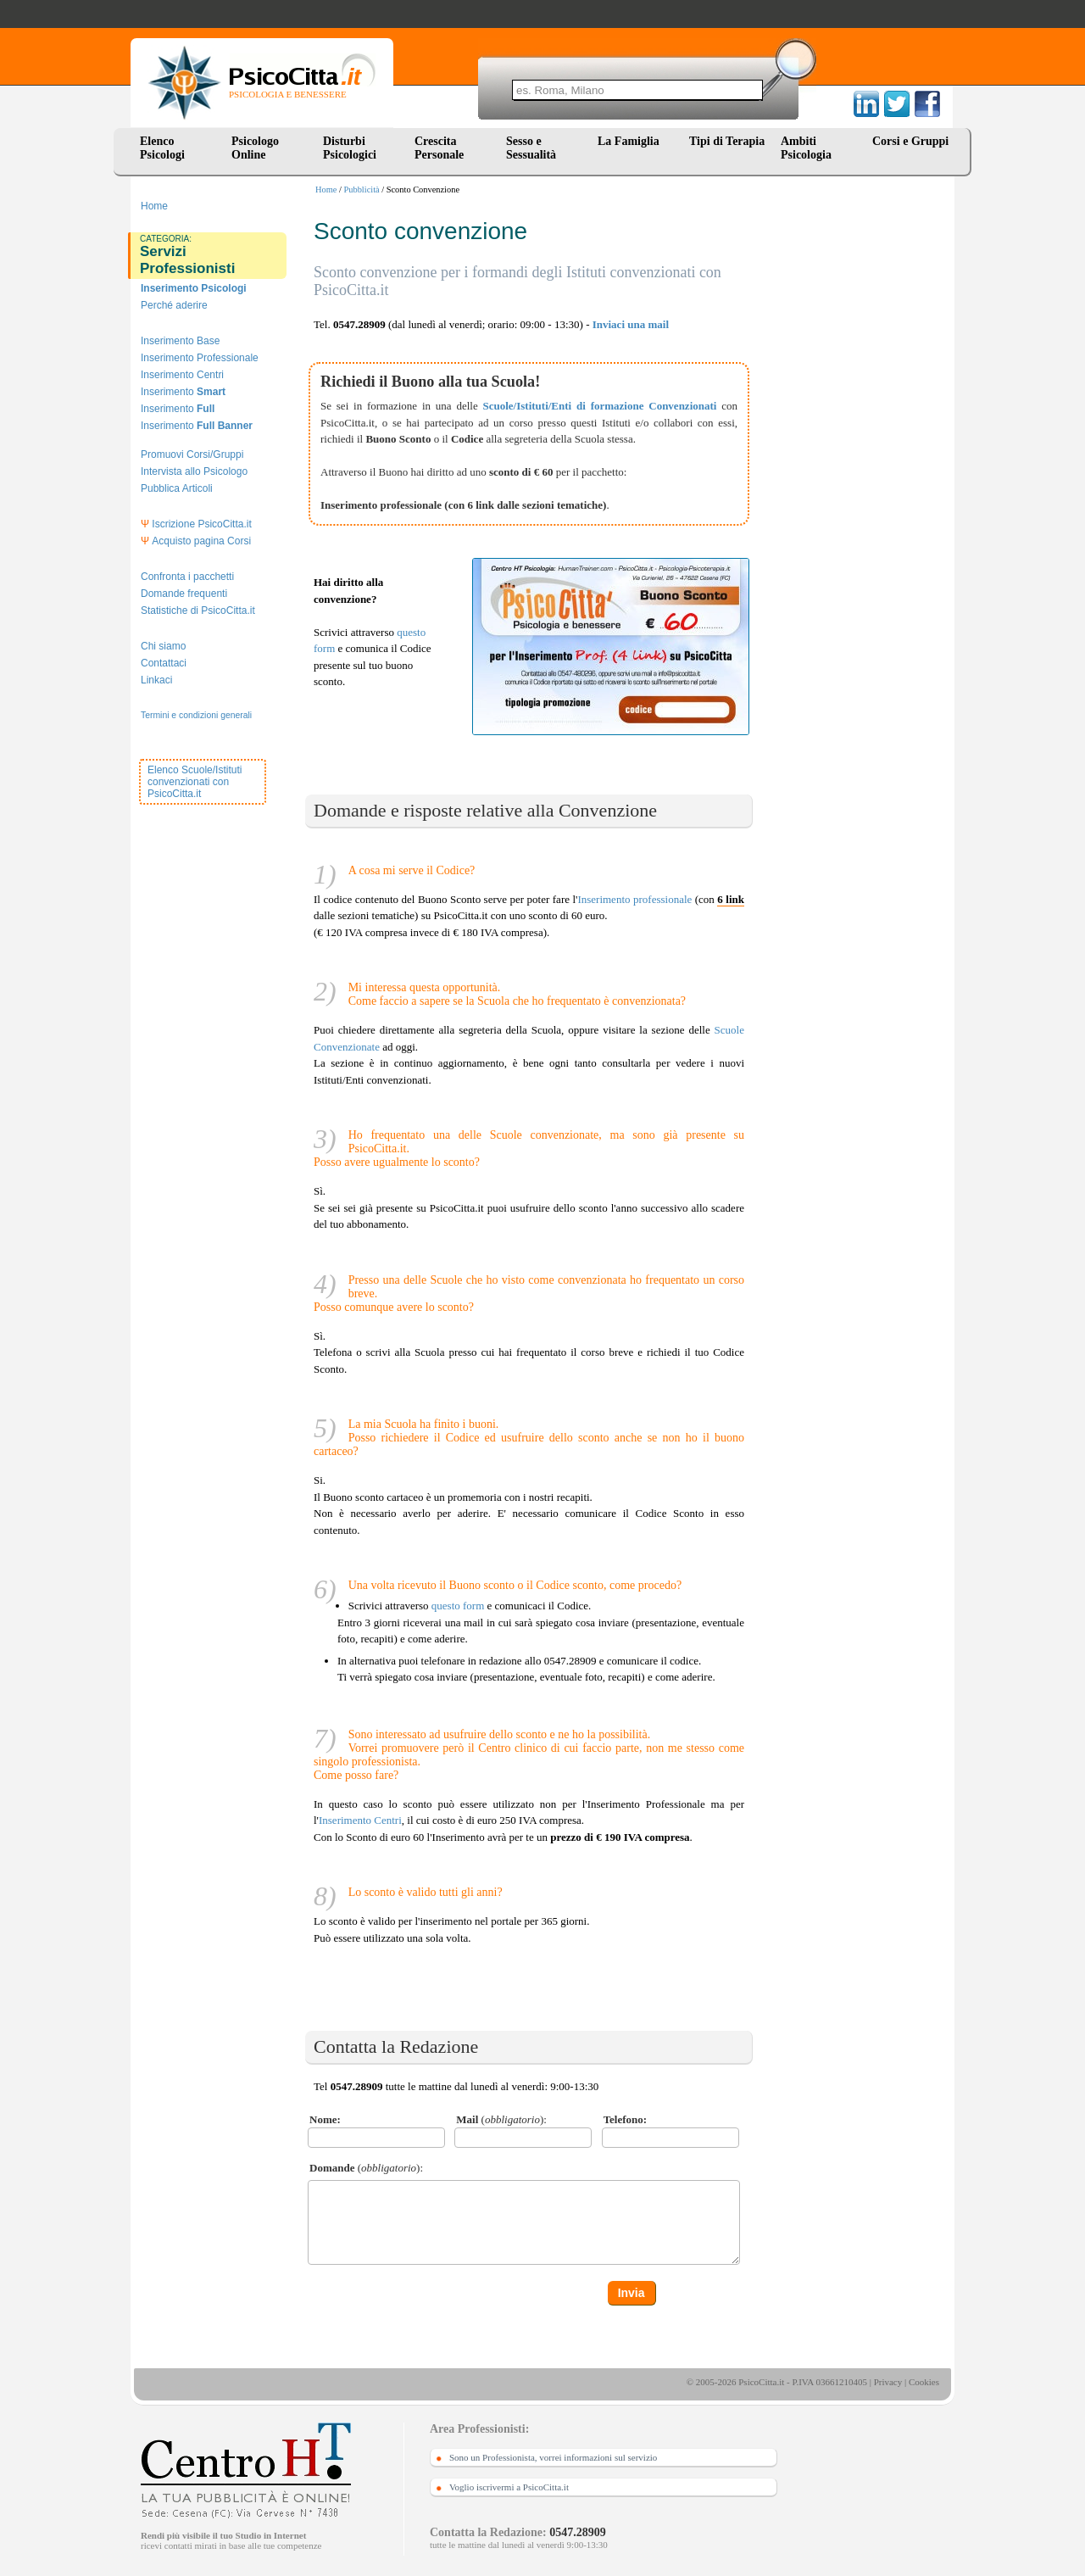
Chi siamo (163, 646)
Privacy (888, 2382)
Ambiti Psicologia (806, 148)
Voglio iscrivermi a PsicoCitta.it (509, 2487)
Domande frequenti (184, 593)
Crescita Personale (439, 148)
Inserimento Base (180, 341)
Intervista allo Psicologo (194, 471)
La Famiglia (631, 141)
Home (326, 189)
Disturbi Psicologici (349, 148)
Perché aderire (174, 305)
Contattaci (163, 663)
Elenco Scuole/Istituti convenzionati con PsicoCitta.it (194, 782)
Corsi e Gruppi (910, 141)
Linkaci (156, 680)
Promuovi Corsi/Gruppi (192, 454)
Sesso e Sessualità (531, 148)
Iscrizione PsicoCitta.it (196, 524)
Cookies (924, 2382)
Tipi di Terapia (727, 141)
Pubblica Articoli (177, 488)
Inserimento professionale (634, 899)
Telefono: (626, 2119)
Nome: (325, 2119)
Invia (631, 2293)
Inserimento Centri (182, 375)
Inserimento (183, 392)
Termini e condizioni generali (196, 715)
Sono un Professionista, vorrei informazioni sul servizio (553, 2457)
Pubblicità (362, 189)
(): (501, 2119)
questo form (457, 1605)
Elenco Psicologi (162, 148)
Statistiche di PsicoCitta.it (198, 610)
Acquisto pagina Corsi (196, 541)
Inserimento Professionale (200, 358)
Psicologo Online (255, 148)
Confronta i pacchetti (187, 577)
